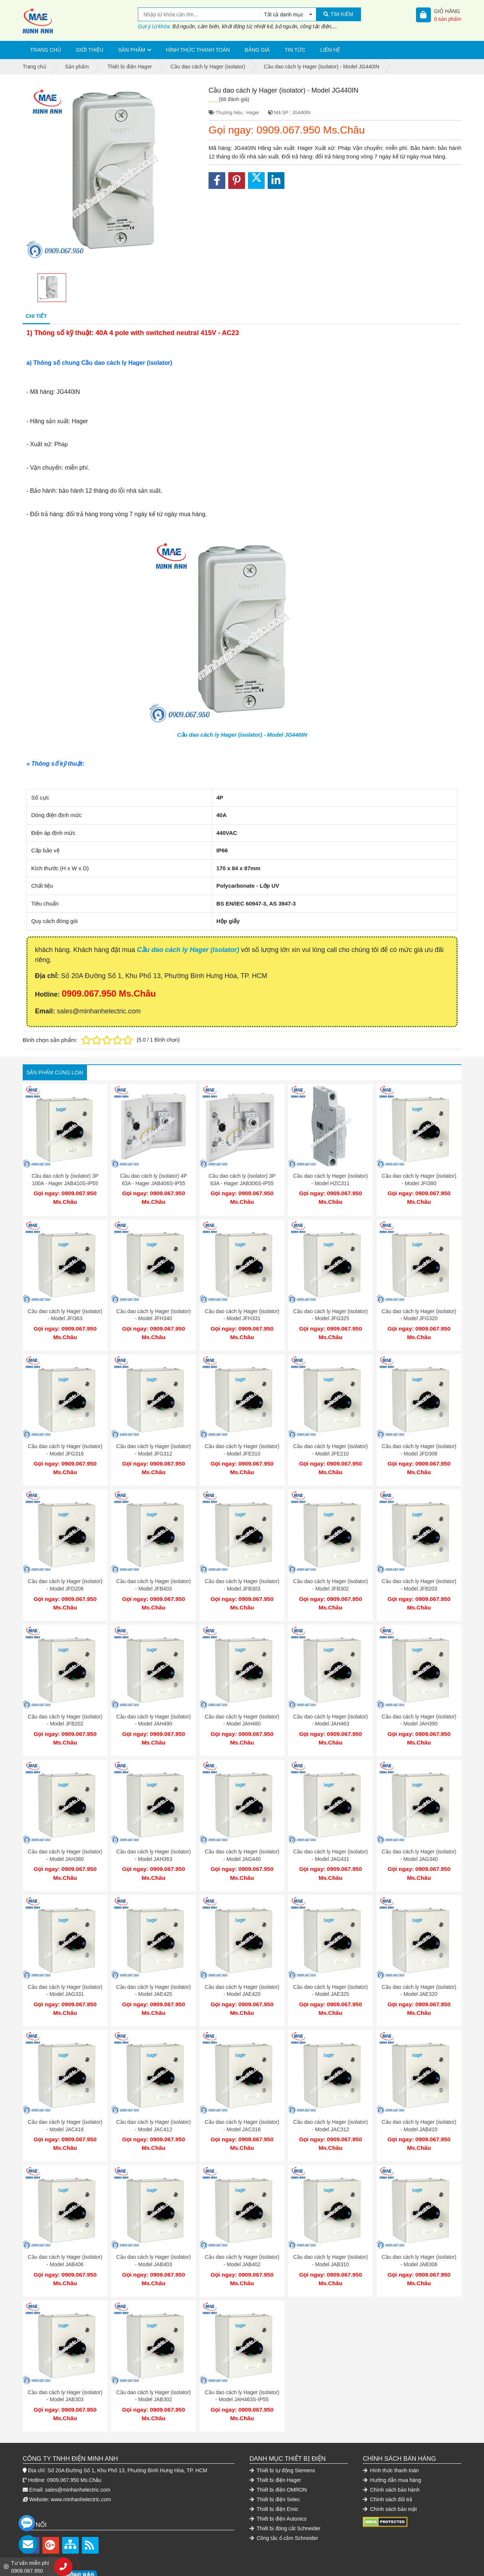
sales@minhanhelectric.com (77, 2453)
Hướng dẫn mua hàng (392, 2443)
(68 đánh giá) (234, 99)
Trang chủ (45, 50)
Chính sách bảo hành (391, 2453)
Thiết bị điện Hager (275, 2443)
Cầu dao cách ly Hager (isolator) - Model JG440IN (242, 734)
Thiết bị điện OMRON (278, 2453)
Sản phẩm (131, 50)
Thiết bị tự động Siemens (282, 2433)
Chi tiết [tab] (36, 316)
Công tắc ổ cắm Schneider (283, 2501)
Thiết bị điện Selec (274, 2462)
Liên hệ (330, 50)
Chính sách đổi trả (387, 2462)
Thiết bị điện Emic (274, 2472)
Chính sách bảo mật (390, 2472)
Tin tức (295, 50)
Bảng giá (257, 50)
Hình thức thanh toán (198, 50)
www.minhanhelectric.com (81, 2462)
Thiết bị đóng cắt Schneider (284, 2491)
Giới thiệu (89, 50)
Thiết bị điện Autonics (278, 2482)
